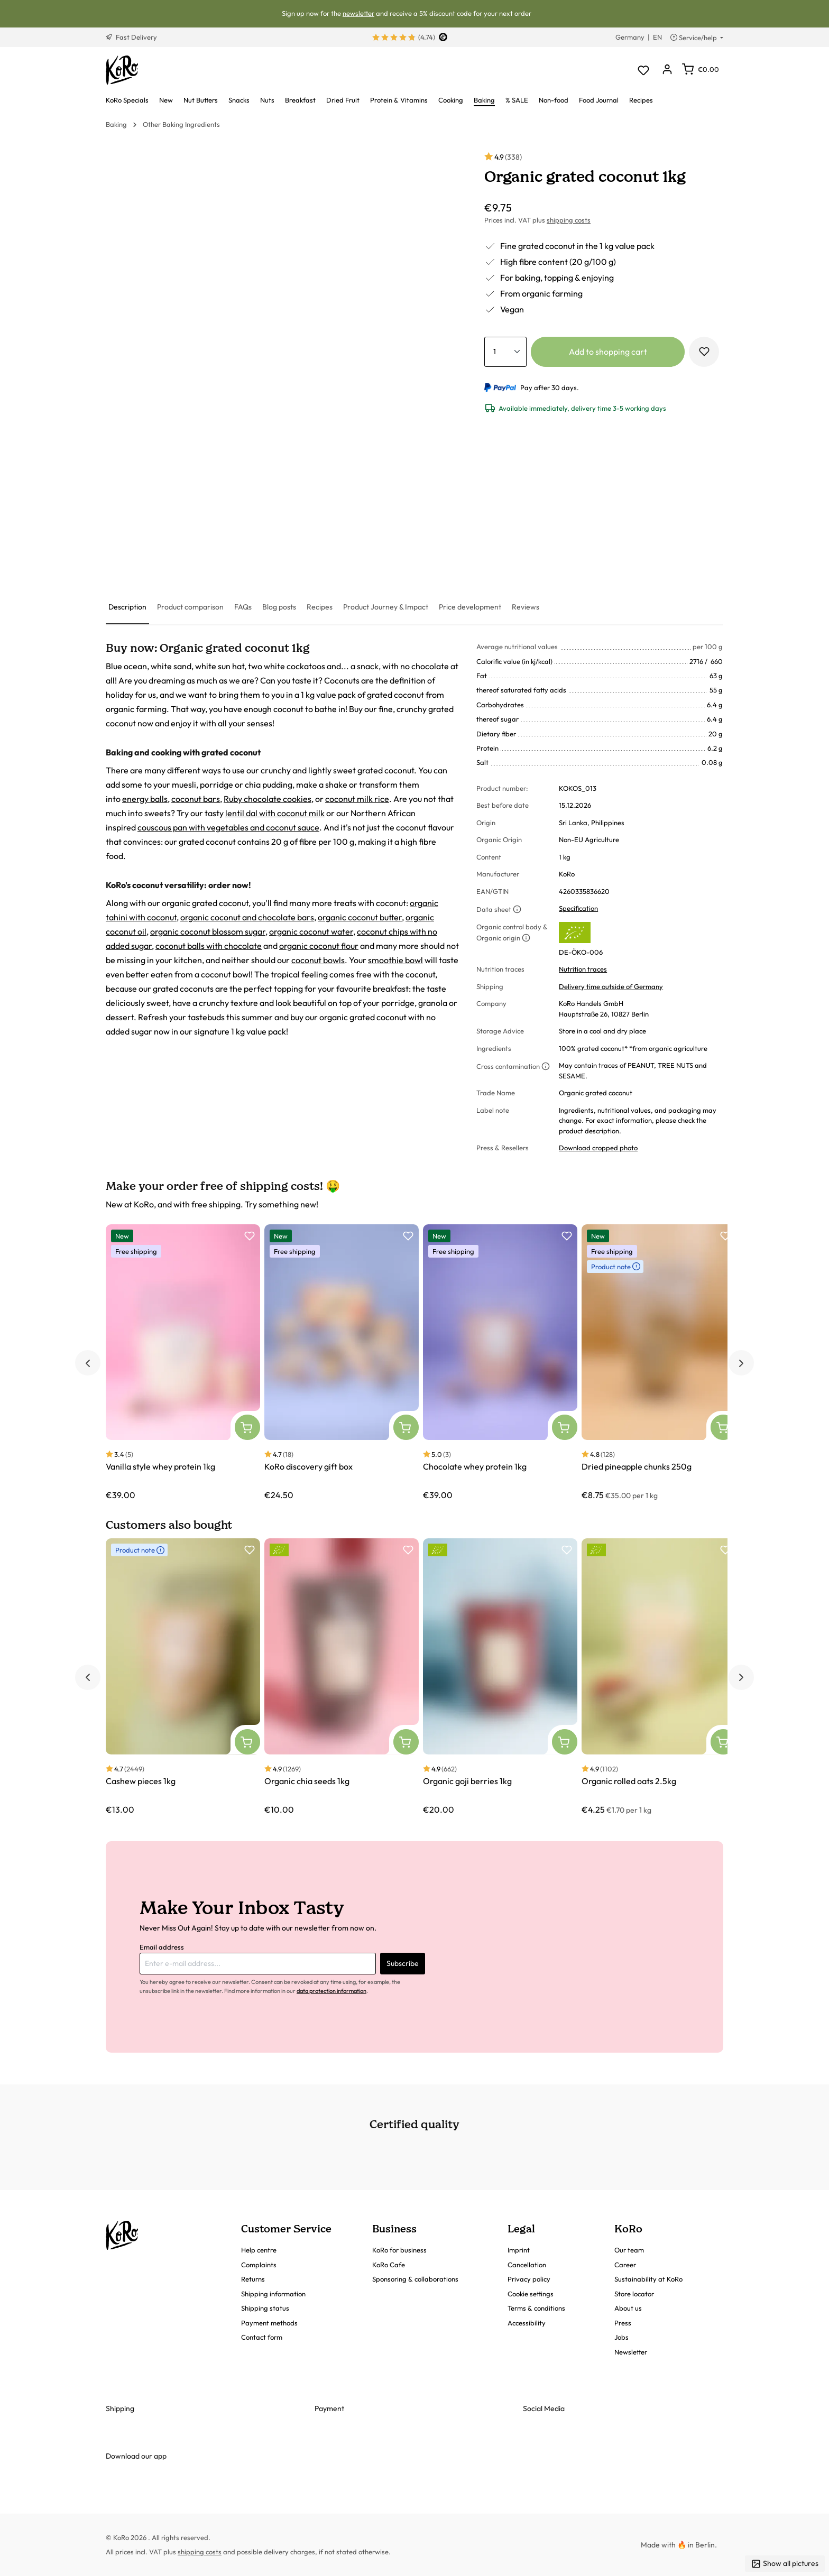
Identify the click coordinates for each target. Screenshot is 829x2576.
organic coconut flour (318, 945)
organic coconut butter (360, 917)
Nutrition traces (583, 969)
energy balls (145, 798)
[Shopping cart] (700, 69)
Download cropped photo (598, 1147)
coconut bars (195, 798)
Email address (162, 1947)
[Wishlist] (643, 70)
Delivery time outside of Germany (611, 986)
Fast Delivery (131, 37)
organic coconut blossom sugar (207, 931)
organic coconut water (311, 931)
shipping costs (569, 220)
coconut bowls (318, 960)
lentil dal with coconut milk (275, 813)
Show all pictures (784, 2564)
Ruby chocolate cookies (267, 798)
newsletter (358, 13)
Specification (578, 908)
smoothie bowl (395, 960)
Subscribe (402, 1963)
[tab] (127, 607)
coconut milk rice (357, 798)
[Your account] (667, 70)
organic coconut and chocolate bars (247, 917)
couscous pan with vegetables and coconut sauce (228, 827)
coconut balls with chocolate (208, 945)
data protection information (331, 1991)
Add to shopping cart (608, 351)
